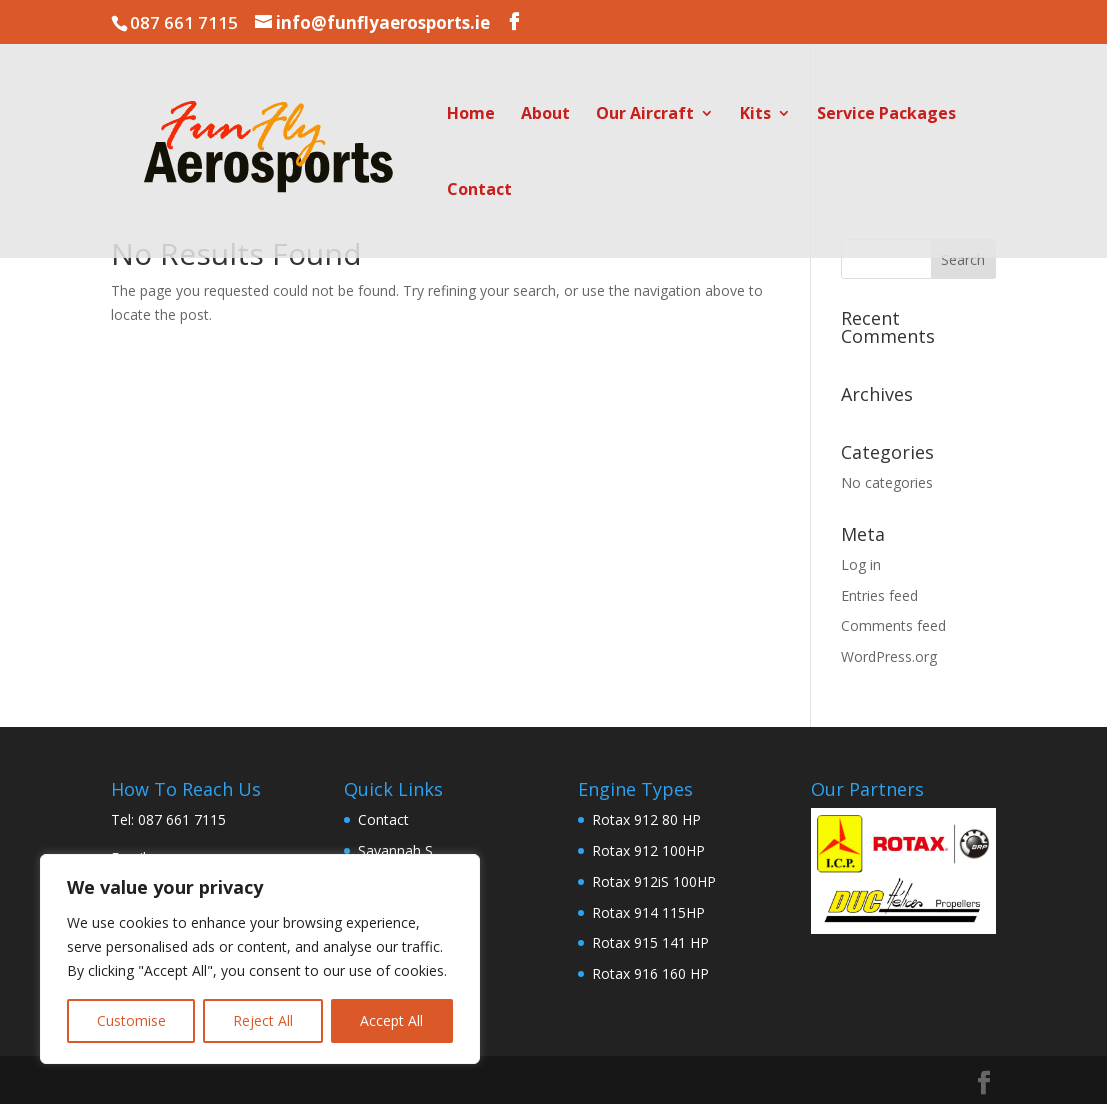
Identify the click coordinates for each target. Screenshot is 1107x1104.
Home (471, 115)
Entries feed (879, 595)
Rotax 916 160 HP (650, 973)
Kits (755, 115)
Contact (479, 191)
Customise (131, 1020)
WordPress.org (889, 656)
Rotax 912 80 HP (646, 819)
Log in (861, 564)
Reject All (263, 1020)
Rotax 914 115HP (648, 912)
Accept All (391, 1020)
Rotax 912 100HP (648, 850)
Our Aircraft (645, 115)
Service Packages (886, 115)
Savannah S (395, 850)
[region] (260, 959)
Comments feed (893, 625)
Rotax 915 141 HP (650, 942)
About (545, 115)
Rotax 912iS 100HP (654, 881)
